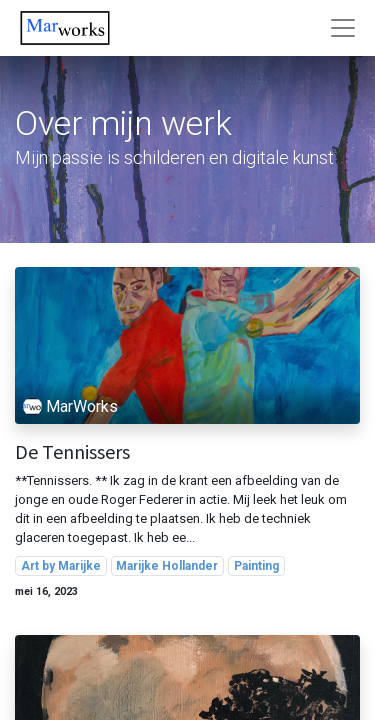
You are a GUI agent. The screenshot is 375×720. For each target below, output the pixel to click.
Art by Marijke (61, 566)
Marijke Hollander (167, 566)
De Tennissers (72, 452)
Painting (256, 566)
